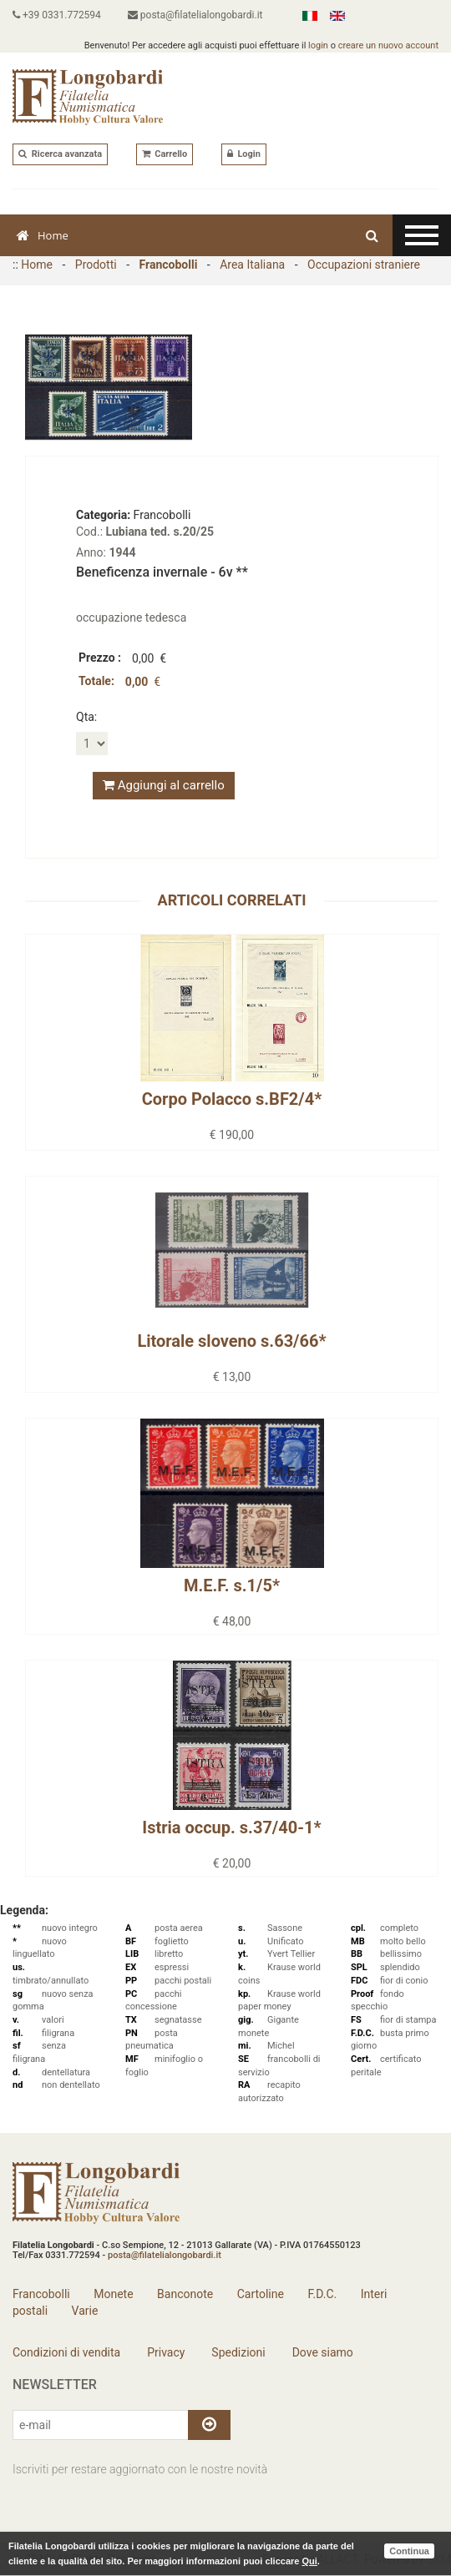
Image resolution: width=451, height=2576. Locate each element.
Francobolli (168, 264)
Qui (309, 2561)
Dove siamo (321, 2352)
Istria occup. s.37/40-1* (231, 1827)
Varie (85, 2310)
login (318, 45)
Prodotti (96, 264)
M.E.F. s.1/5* (232, 1585)
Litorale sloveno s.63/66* (231, 1341)
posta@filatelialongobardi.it (195, 15)
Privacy (164, 2352)
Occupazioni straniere (363, 264)
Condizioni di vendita (66, 2352)
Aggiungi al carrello (164, 785)
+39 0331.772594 (57, 15)
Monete (113, 2294)
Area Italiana (252, 264)
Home (42, 235)
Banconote (185, 2294)
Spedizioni (237, 2352)
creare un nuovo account (388, 45)
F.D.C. (322, 2294)
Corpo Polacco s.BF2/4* (232, 1099)
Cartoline (260, 2294)
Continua (409, 2551)
